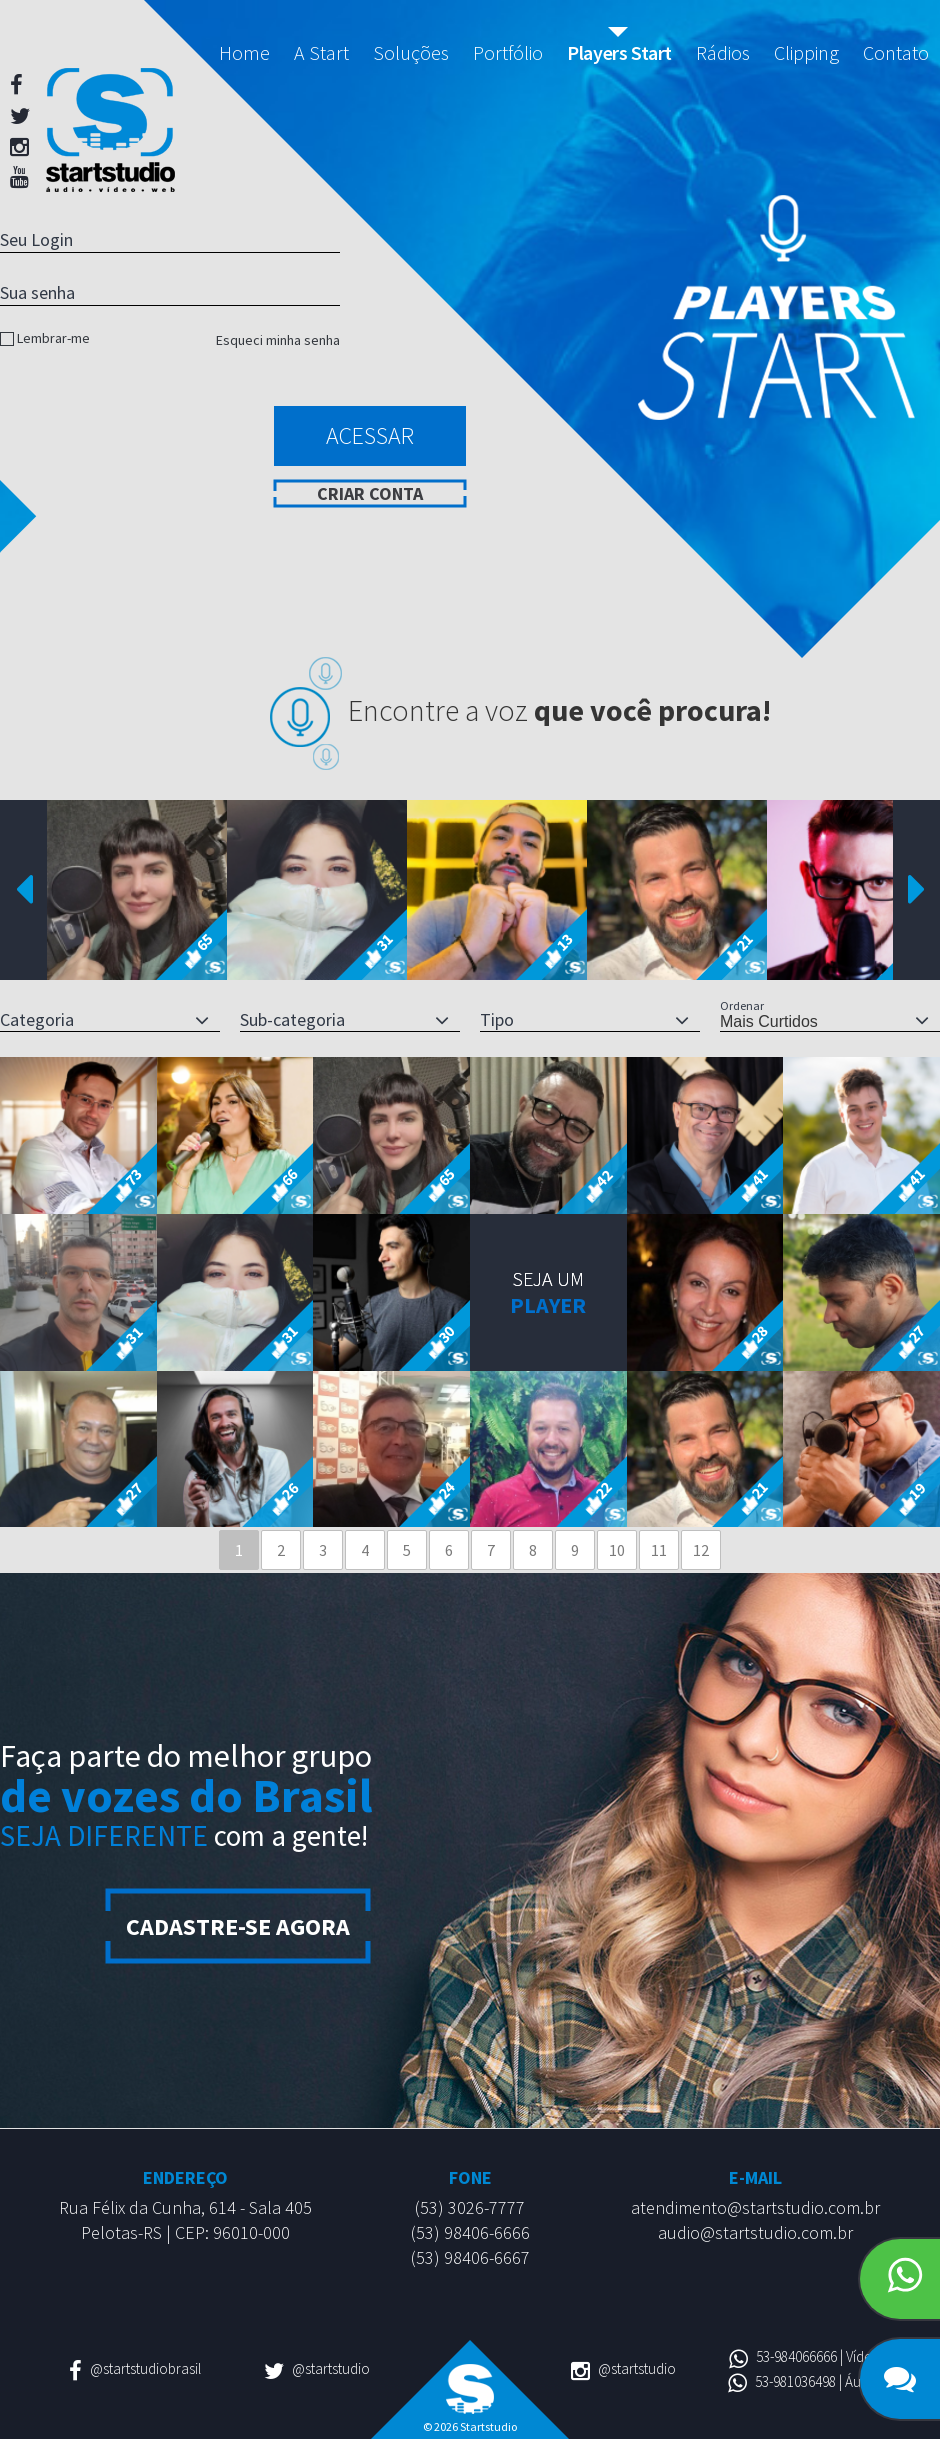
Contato (896, 52)
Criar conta (370, 493)
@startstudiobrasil (135, 2368)
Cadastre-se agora (238, 1926)
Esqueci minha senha (278, 340)
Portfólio (508, 52)
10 (617, 1550)
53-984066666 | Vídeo (804, 2356)
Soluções (411, 52)
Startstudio (110, 130)
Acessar (370, 435)
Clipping (806, 52)
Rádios (723, 52)
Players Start (619, 52)
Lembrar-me (53, 338)
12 (701, 1550)
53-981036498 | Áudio (804, 2381)
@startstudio (317, 2368)
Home (244, 52)
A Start (321, 52)
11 (659, 1550)
